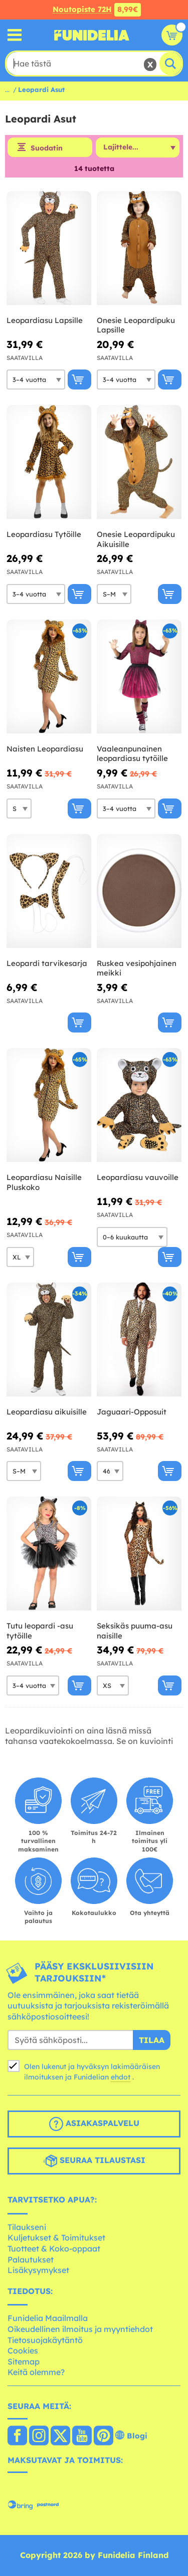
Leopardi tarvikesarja (47, 963)
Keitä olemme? (36, 2372)
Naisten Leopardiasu (45, 749)
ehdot (120, 2077)
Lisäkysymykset (38, 2270)
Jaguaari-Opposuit (131, 1411)
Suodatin (47, 148)
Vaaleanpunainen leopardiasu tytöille (132, 754)
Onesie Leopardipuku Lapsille (136, 325)
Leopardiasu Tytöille (44, 534)
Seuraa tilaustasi (94, 2161)
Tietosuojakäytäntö (45, 2340)
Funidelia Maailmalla (48, 2318)
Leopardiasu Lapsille (45, 320)
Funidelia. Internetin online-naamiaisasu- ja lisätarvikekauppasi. (91, 35)
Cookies (23, 2351)
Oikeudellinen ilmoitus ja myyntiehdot (80, 2329)
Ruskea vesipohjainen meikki (136, 968)
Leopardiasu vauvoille (137, 1177)
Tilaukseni (27, 2227)
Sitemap (24, 2361)
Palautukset (31, 2259)
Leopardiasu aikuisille (47, 1411)
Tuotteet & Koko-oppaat (54, 2249)
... (7, 90)
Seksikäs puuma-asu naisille (134, 1630)
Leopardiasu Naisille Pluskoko (44, 1182)
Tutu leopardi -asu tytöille (40, 1630)
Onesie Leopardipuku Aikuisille (136, 539)
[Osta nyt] (79, 380)
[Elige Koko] (36, 380)
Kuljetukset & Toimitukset (56, 2237)
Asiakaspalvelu (94, 2124)
